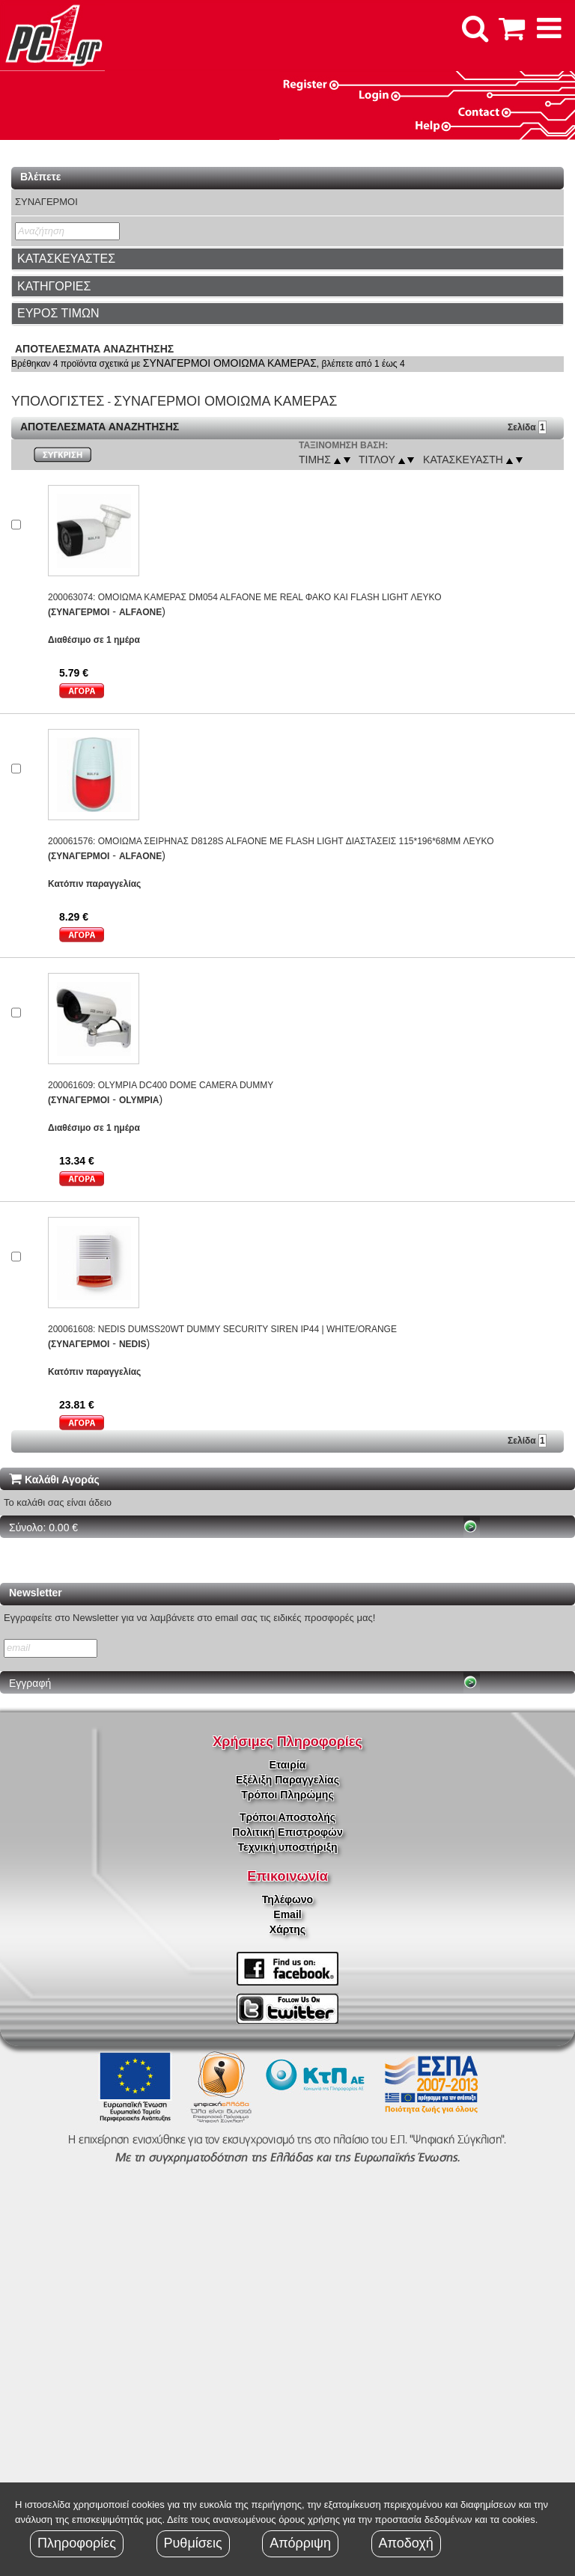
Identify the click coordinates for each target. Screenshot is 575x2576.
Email (287, 1914)
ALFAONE (140, 612)
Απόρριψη (300, 2543)
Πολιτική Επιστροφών (287, 1832)
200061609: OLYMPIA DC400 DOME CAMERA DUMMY (160, 1085)
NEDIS (133, 1344)
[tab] (287, 258)
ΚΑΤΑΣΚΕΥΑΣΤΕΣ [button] (66, 258)
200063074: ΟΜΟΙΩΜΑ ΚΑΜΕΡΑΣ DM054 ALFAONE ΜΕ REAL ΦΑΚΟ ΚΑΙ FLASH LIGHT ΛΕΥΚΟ (245, 597)
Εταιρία (288, 1765)
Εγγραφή (30, 1683)
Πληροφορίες (76, 2543)
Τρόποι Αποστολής (287, 1817)
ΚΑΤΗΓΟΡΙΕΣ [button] (54, 286)
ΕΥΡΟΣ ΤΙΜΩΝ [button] (58, 313)
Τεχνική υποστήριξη (288, 1847)
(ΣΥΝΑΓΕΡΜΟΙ (78, 612)
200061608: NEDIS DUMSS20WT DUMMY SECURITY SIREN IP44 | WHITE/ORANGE (222, 1329)
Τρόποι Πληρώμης (287, 1795)
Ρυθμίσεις (193, 2543)
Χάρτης (287, 1929)
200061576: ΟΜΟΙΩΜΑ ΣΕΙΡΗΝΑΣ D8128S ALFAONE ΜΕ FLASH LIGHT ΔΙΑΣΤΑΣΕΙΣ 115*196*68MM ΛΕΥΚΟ (271, 841)
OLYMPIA (139, 1100)
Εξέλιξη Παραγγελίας (287, 1780)
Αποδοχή (406, 2543)
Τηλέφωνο (287, 1899)
